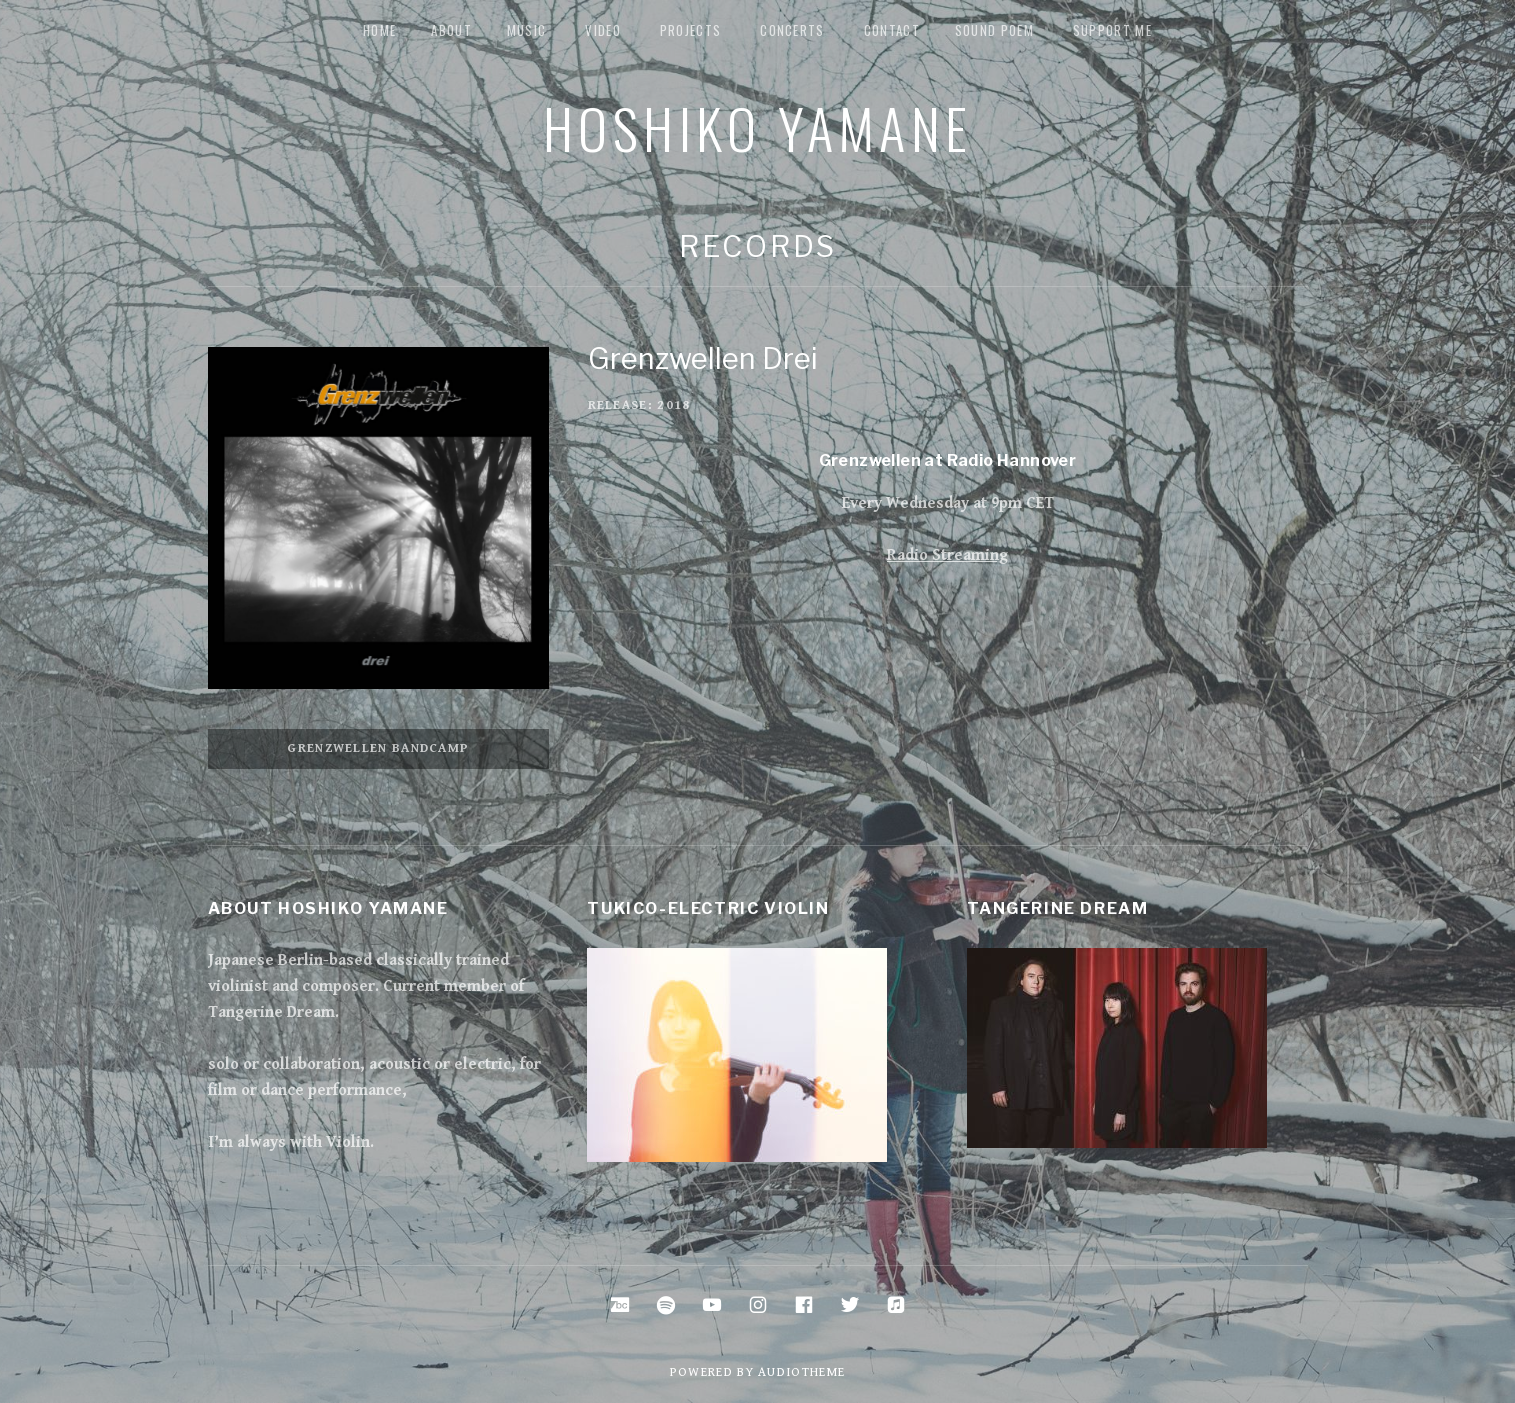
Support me (1112, 30)
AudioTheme (801, 1372)
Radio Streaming (947, 555)
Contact (892, 30)
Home (379, 30)
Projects (690, 30)
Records (757, 246)
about (451, 30)
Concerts (792, 30)
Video (603, 30)
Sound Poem (994, 30)
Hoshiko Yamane (758, 127)
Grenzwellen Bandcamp (378, 748)
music (527, 30)
